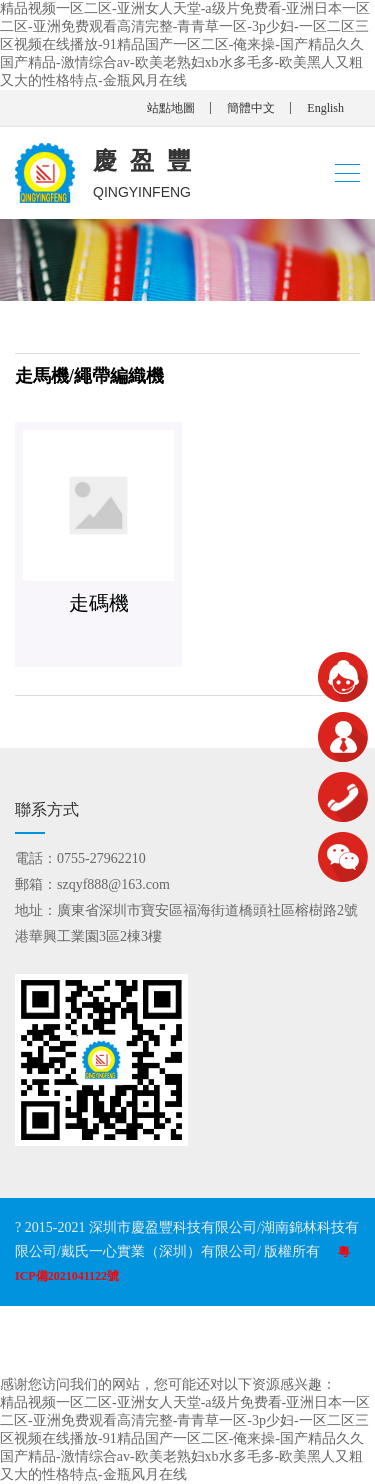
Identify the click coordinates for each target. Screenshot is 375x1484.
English (325, 108)
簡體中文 (251, 108)
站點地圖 (171, 108)
